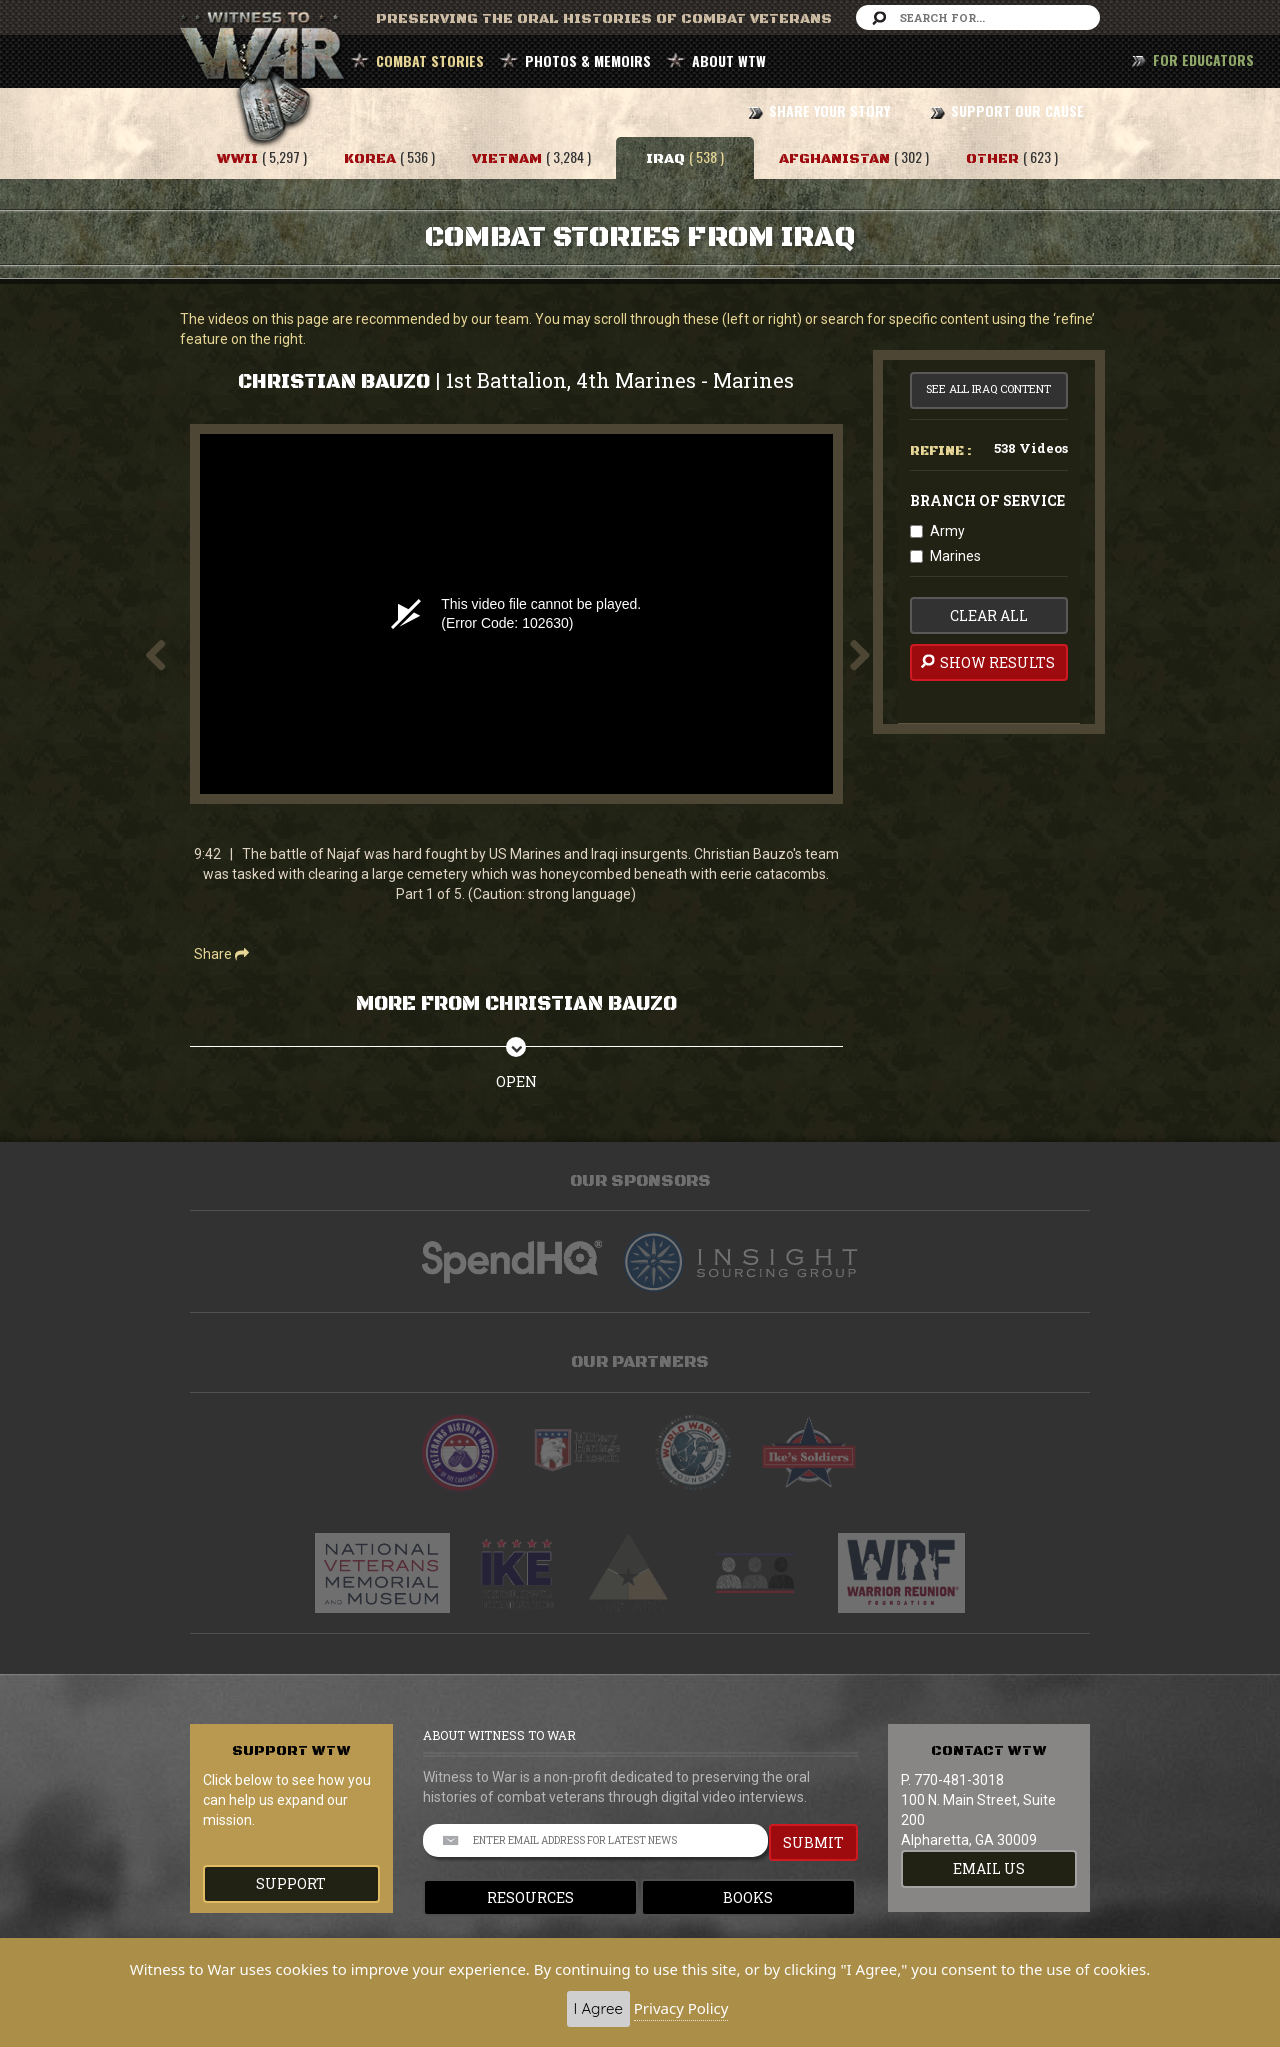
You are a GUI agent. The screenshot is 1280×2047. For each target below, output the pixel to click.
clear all (989, 615)
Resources (530, 1897)
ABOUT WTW (729, 60)
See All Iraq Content (988, 388)
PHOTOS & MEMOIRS (588, 60)
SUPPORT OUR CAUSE (1017, 110)
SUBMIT (813, 1842)
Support (291, 1883)
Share (221, 954)
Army (947, 531)
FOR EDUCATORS (1203, 59)
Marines (955, 556)
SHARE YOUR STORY (829, 110)
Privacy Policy (681, 2008)
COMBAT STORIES (430, 60)
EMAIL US (989, 1868)
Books (748, 1897)
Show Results (986, 662)
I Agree (598, 2008)
